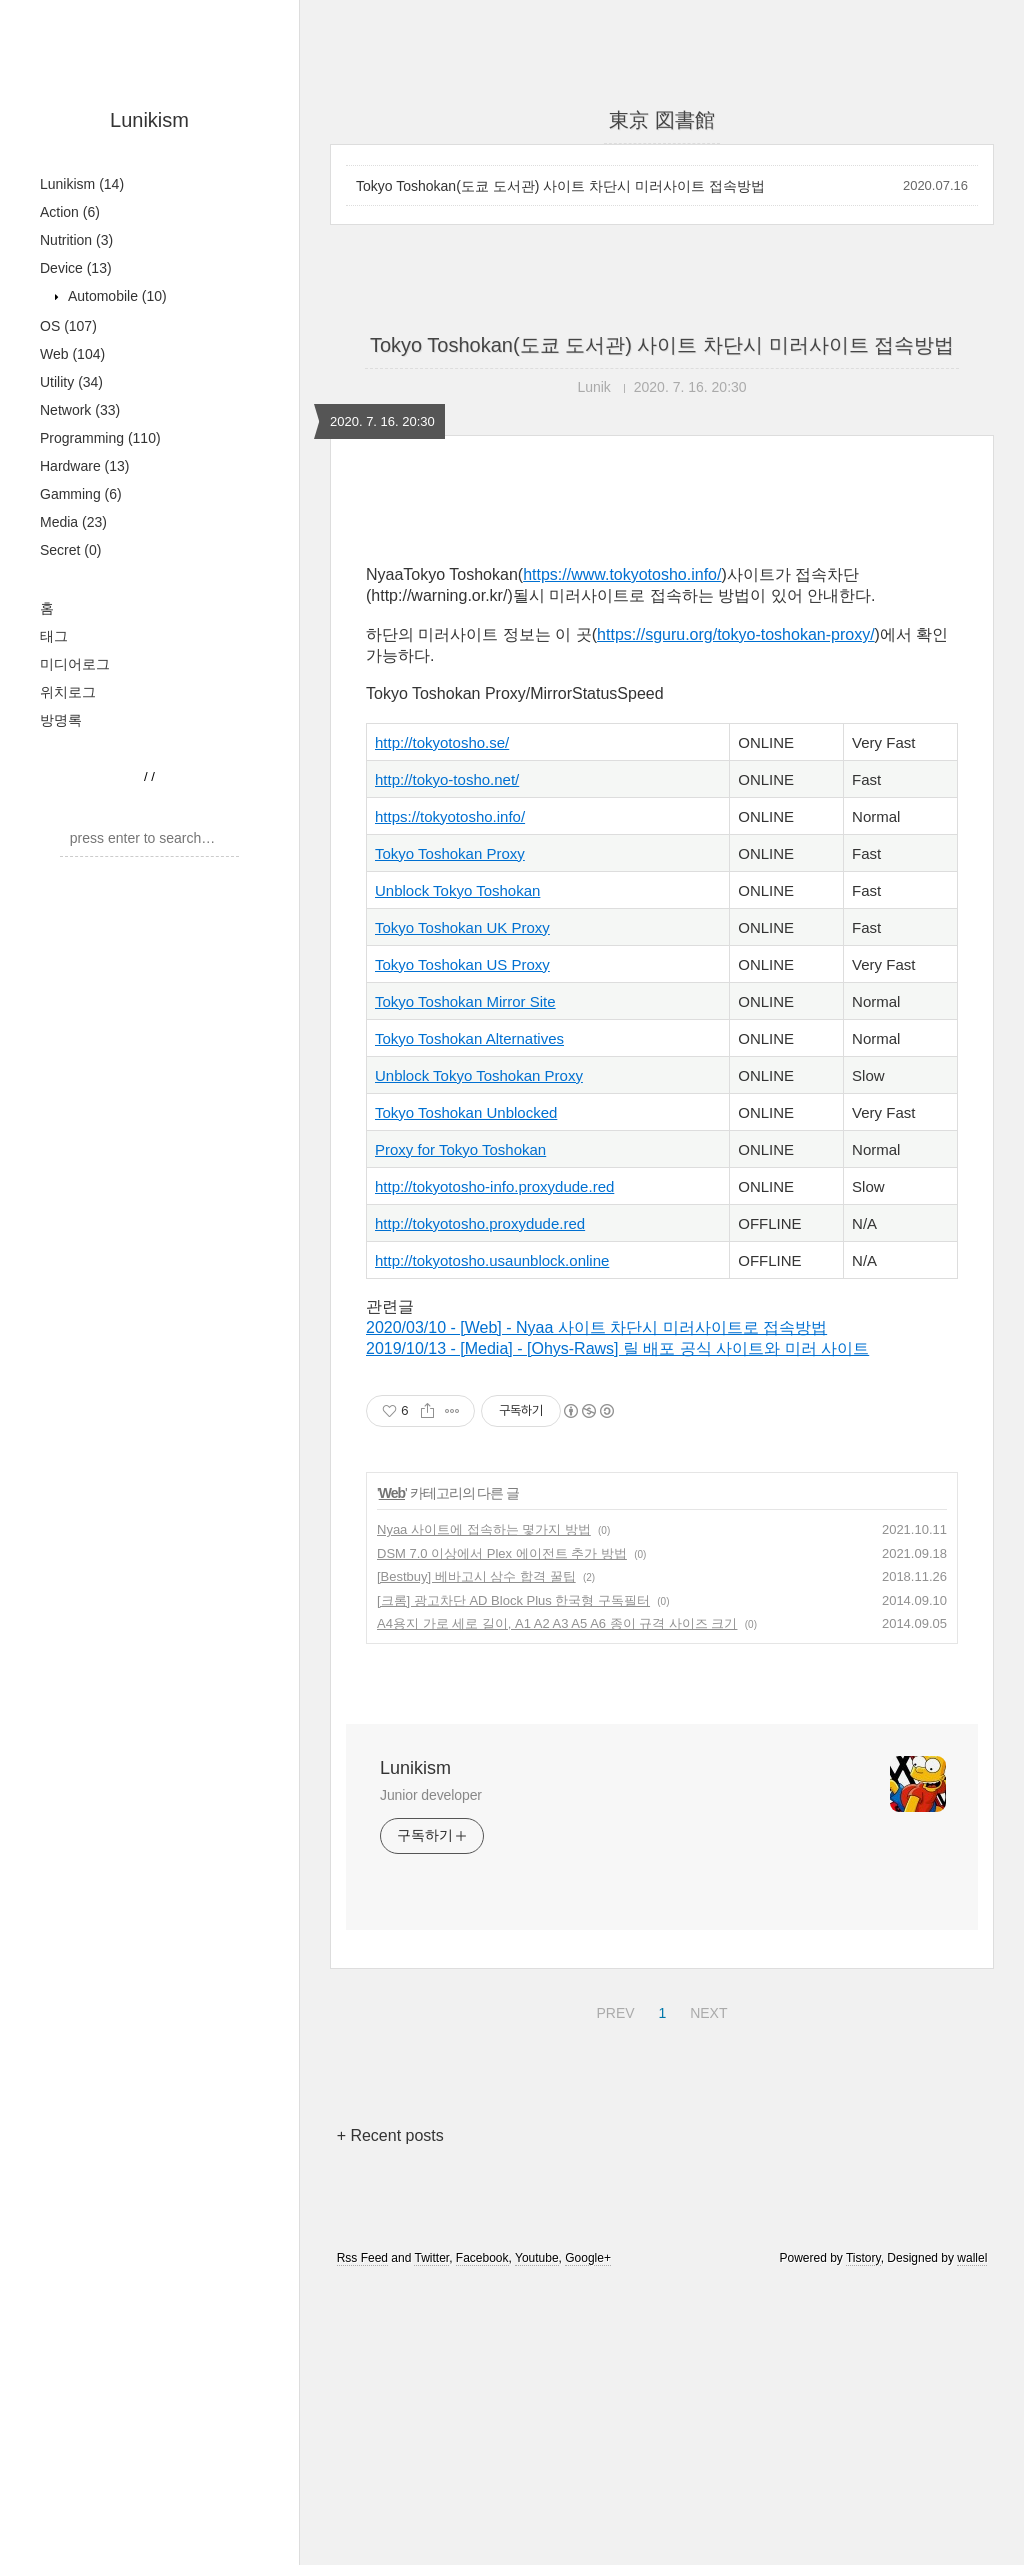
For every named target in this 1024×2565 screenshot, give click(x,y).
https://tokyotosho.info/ (450, 816)
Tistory (863, 2258)
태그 (54, 636)
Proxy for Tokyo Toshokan (460, 1149)
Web (72, 354)
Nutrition (76, 240)
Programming (100, 438)
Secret (70, 550)
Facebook (482, 2258)
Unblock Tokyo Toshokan (457, 890)
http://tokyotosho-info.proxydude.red (494, 1186)
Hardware (85, 466)
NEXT (706, 2010)
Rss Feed (362, 2258)
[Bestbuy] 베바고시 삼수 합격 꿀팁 (476, 1576)
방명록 (61, 720)
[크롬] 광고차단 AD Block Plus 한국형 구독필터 (513, 1600)
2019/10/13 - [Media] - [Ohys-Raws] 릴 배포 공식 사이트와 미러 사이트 (617, 1348)
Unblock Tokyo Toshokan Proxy (479, 1075)
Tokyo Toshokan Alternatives (469, 1038)
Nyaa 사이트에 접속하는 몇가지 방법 (484, 1529)
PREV (612, 2010)
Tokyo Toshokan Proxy (450, 853)
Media (73, 522)
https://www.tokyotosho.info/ (622, 574)
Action (70, 212)
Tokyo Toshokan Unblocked (466, 1112)
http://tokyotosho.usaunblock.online (492, 1260)
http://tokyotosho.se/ (442, 742)
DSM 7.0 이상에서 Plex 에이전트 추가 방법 (502, 1553)
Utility (71, 382)
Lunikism (149, 120)
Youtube (537, 2258)
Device (76, 268)
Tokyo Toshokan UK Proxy (462, 927)
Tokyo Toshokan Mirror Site (465, 1001)
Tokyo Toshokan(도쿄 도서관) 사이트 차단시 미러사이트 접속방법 (560, 186)
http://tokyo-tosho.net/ (447, 779)
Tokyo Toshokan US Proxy (462, 964)
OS (68, 326)
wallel (972, 2258)
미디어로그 (75, 664)
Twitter (431, 2258)
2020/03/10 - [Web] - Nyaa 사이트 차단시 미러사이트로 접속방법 (596, 1327)
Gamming (81, 494)
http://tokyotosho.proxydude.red (480, 1223)
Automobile (115, 296)
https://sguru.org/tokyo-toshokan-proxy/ (735, 634)
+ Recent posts (390, 2135)
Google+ (588, 2258)
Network (80, 410)
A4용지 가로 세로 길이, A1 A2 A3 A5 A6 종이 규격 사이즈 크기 (557, 1623)
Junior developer (431, 1795)
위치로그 (68, 692)
